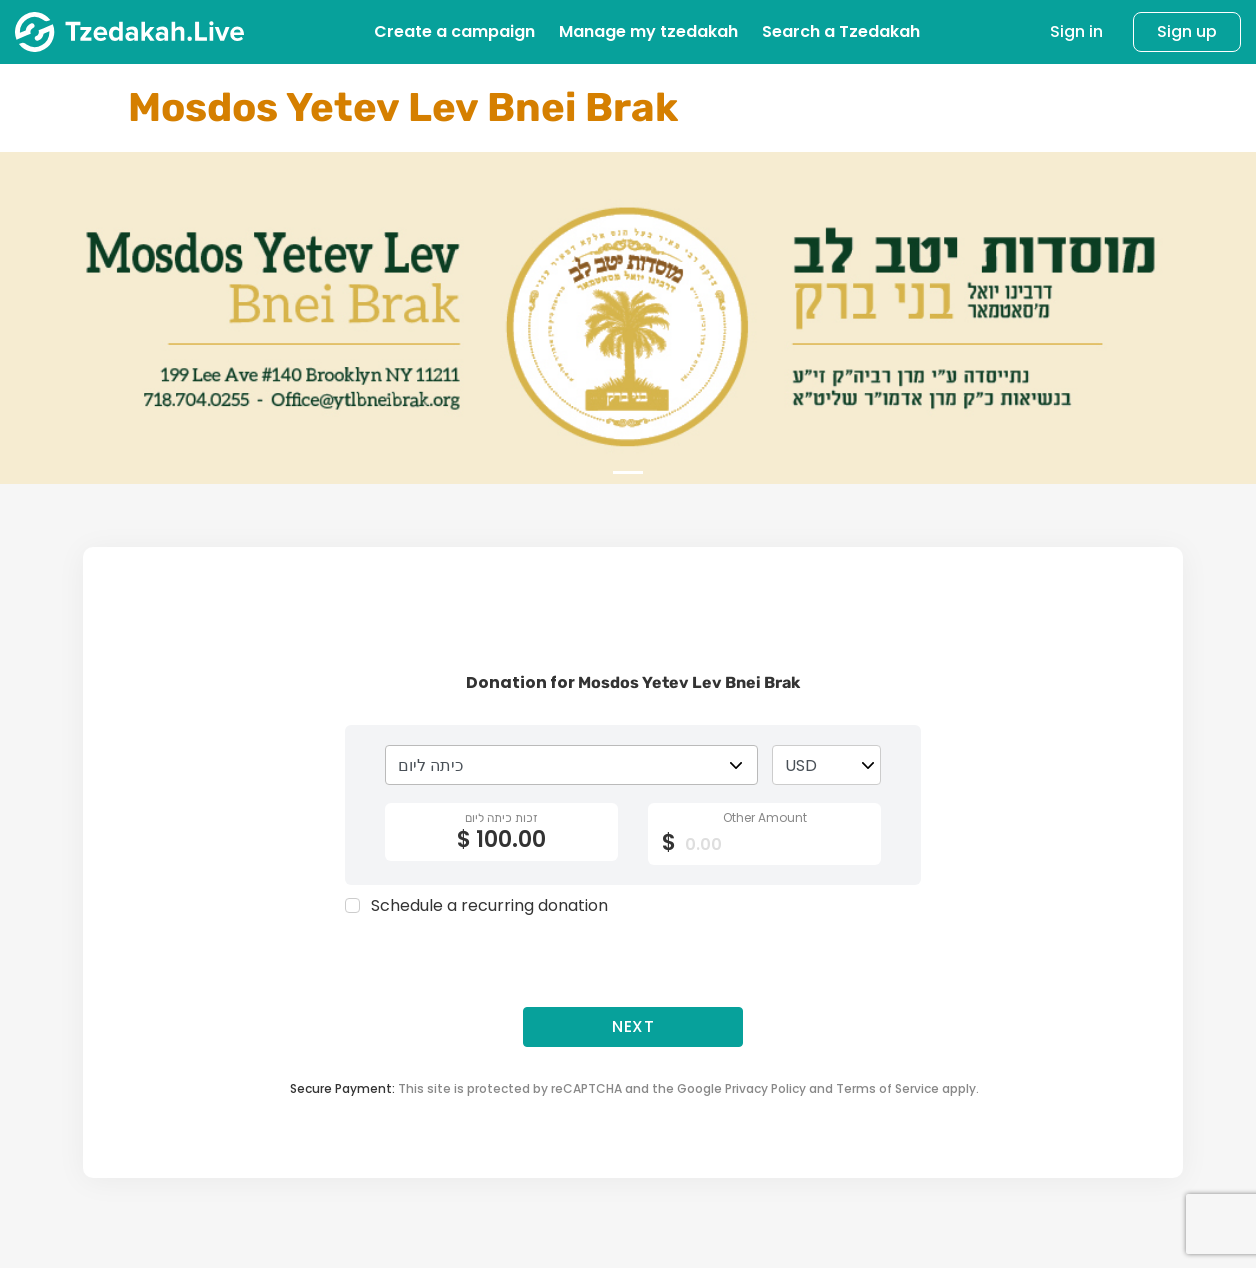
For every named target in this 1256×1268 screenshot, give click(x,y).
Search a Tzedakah (841, 31)
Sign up (1187, 31)
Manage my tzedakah (648, 31)
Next (633, 1026)
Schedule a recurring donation (489, 906)
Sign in (1076, 32)
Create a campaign (454, 31)
